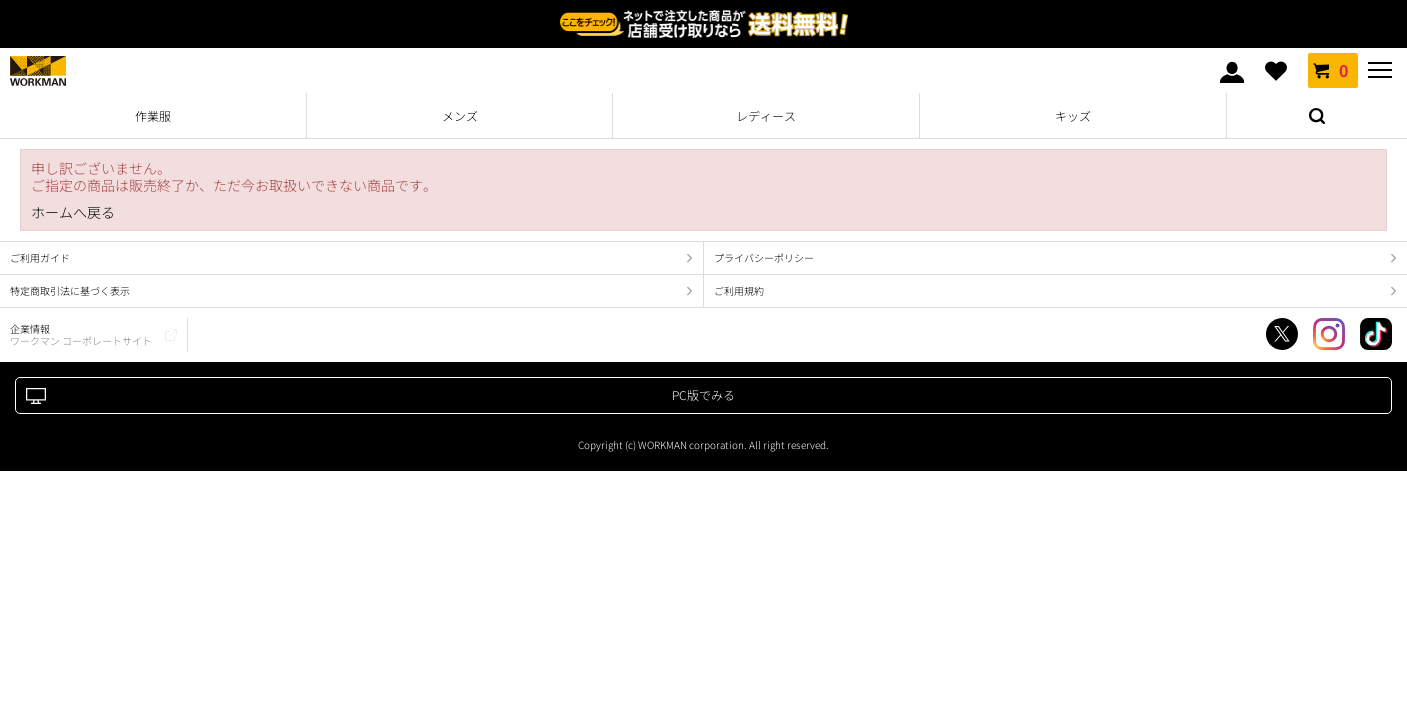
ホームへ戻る (73, 212)
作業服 (153, 115)
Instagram (1329, 334)
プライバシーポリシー (764, 257)
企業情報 (81, 334)
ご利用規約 (739, 290)
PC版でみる (703, 394)
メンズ (460, 115)
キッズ (1073, 115)
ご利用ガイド (40, 257)
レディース (766, 115)
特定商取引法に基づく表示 (70, 290)
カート (1333, 70)
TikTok (1376, 334)
